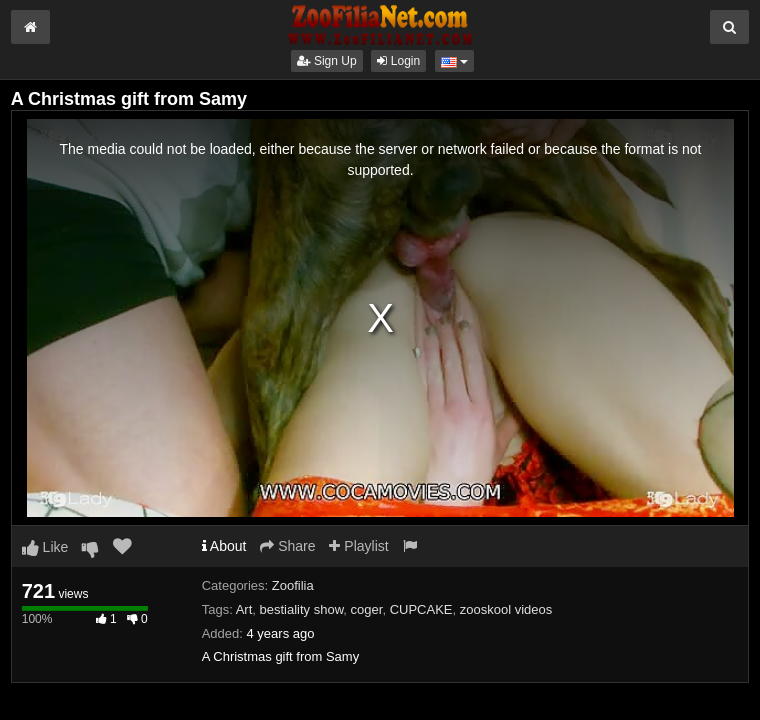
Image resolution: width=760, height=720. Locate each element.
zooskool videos (506, 609)
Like (45, 547)
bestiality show (302, 609)
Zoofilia (293, 585)
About (224, 546)
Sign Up (327, 61)
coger (367, 609)
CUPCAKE (421, 609)
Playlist (358, 546)
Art (244, 609)
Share (287, 546)
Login (398, 61)
